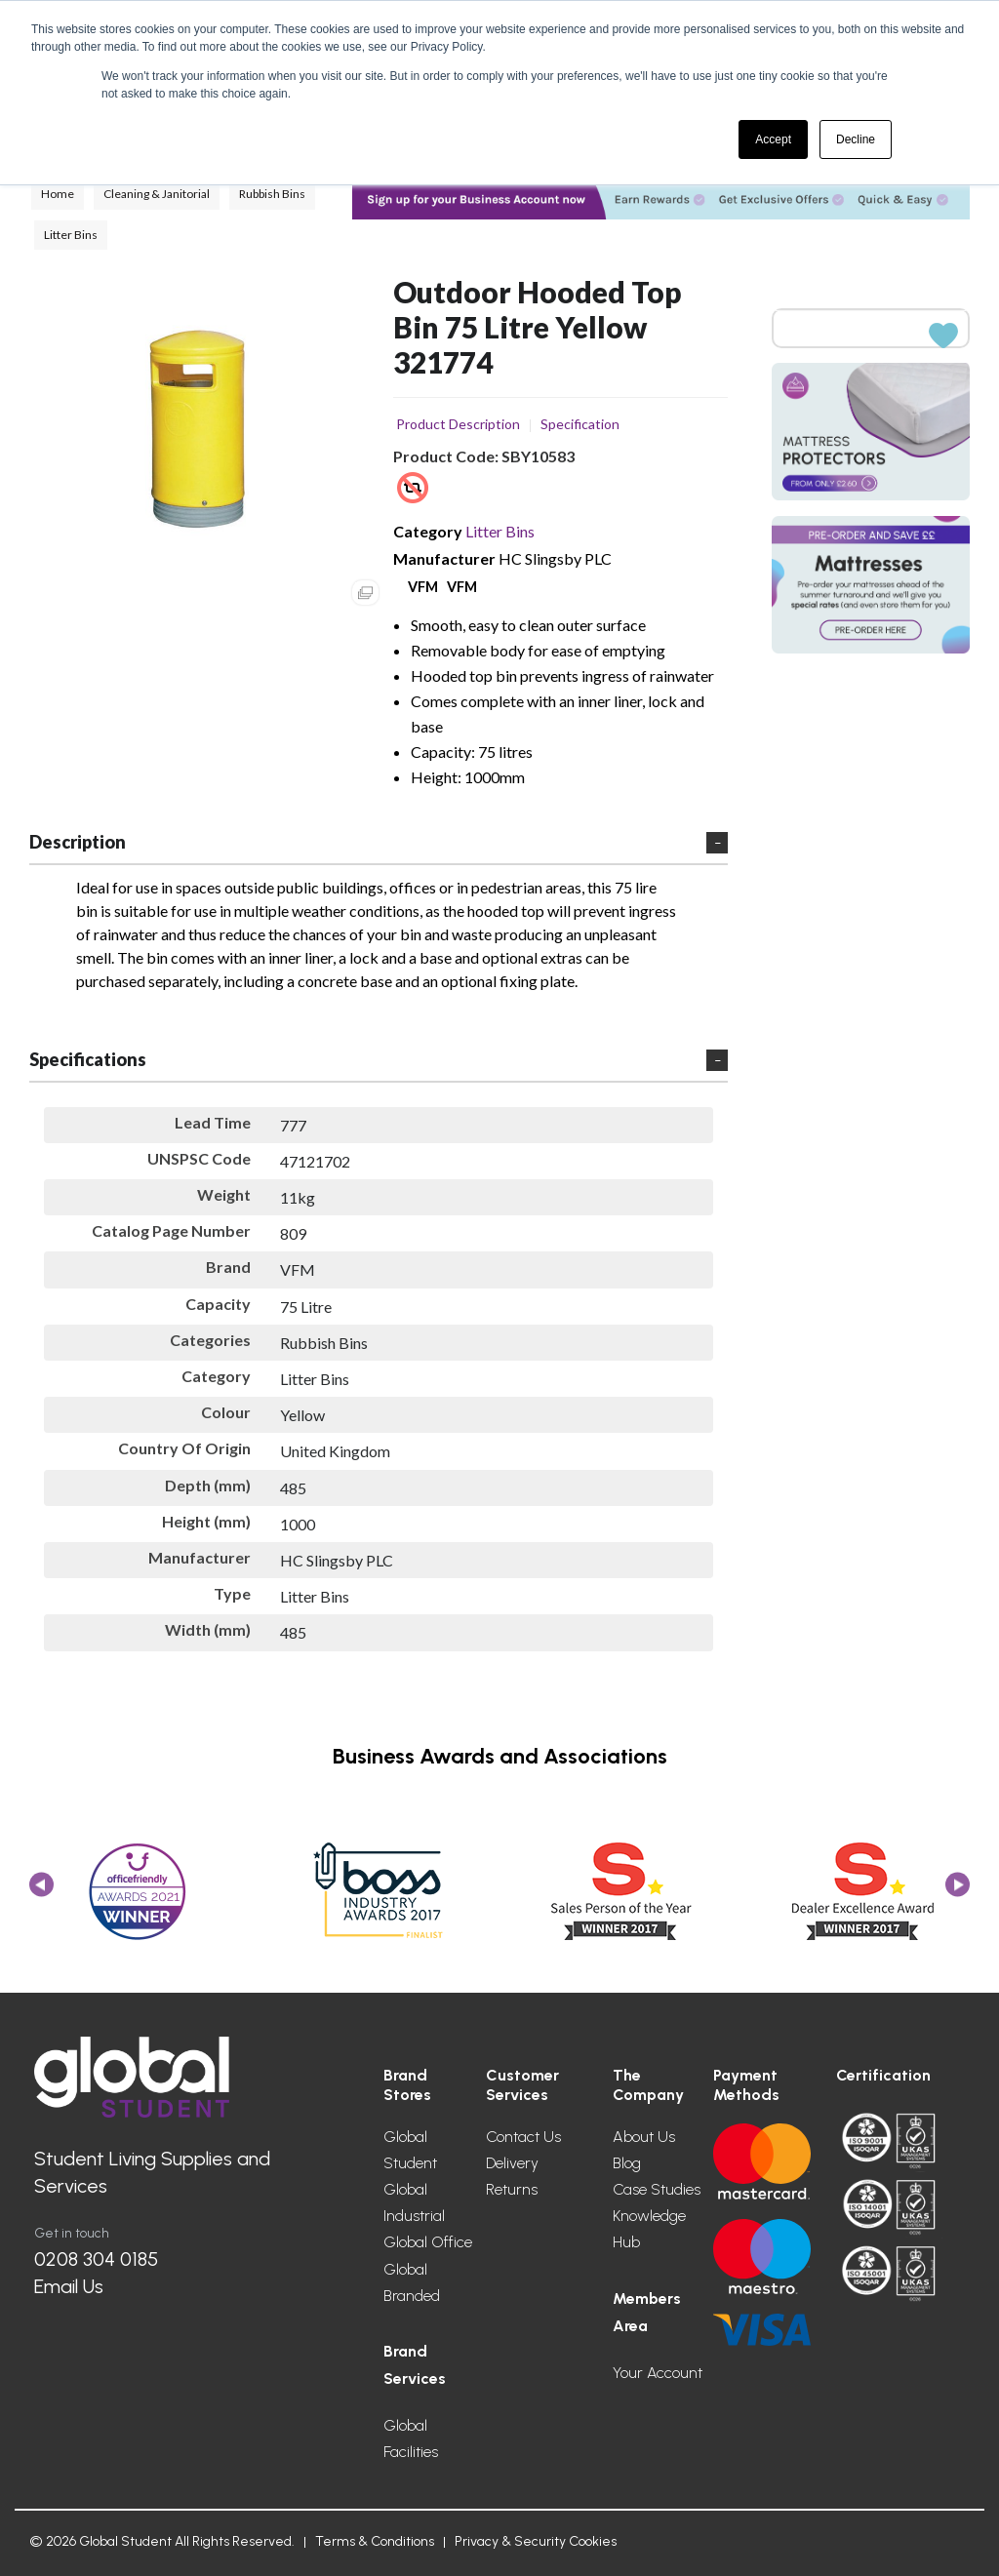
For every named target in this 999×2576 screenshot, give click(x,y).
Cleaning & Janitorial (156, 193)
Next (957, 1891)
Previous (41, 1891)
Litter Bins (71, 234)
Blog (627, 2163)
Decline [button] (855, 139)
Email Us (68, 2286)
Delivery (512, 2163)
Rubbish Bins (272, 193)
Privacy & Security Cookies (536, 2541)
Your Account (657, 2372)
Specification (579, 424)
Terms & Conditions (374, 2541)
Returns (512, 2189)
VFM (424, 586)
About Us (644, 2136)
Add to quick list (943, 335)
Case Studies (656, 2189)
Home (57, 193)
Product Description (458, 424)
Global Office (427, 2242)
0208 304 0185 (96, 2259)
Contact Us (523, 2136)
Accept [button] (773, 139)
